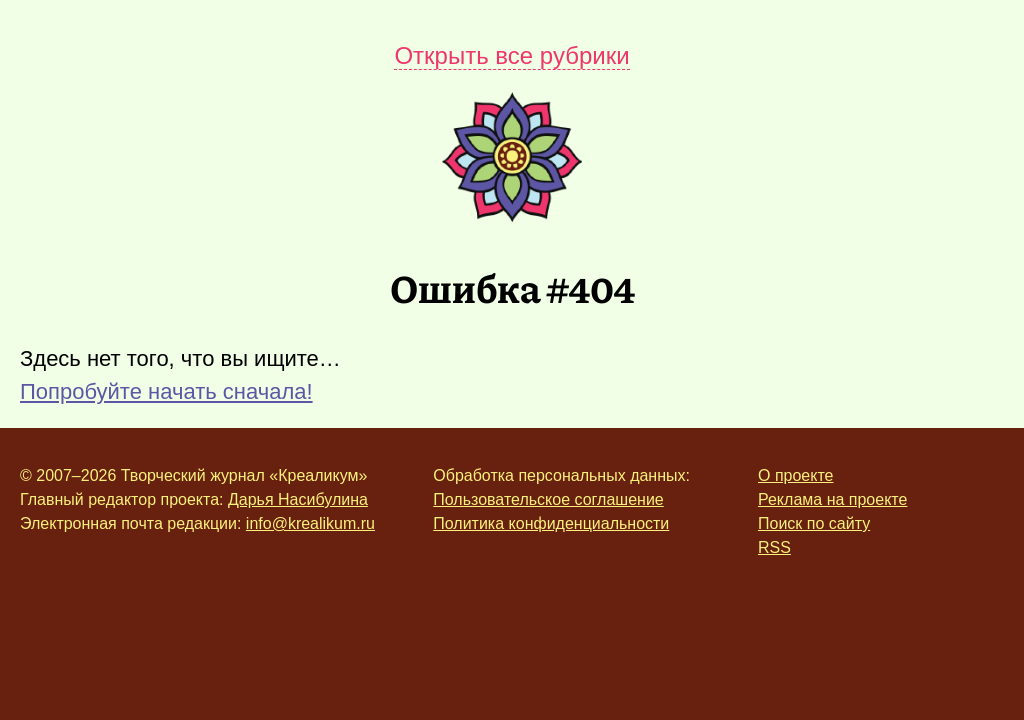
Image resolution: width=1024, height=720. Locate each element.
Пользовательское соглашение (548, 499)
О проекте (795, 475)
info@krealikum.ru (310, 523)
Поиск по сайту (814, 523)
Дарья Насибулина (298, 499)
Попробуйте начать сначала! (166, 391)
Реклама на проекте (832, 499)
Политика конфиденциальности (551, 523)
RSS (774, 547)
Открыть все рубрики (511, 55)
